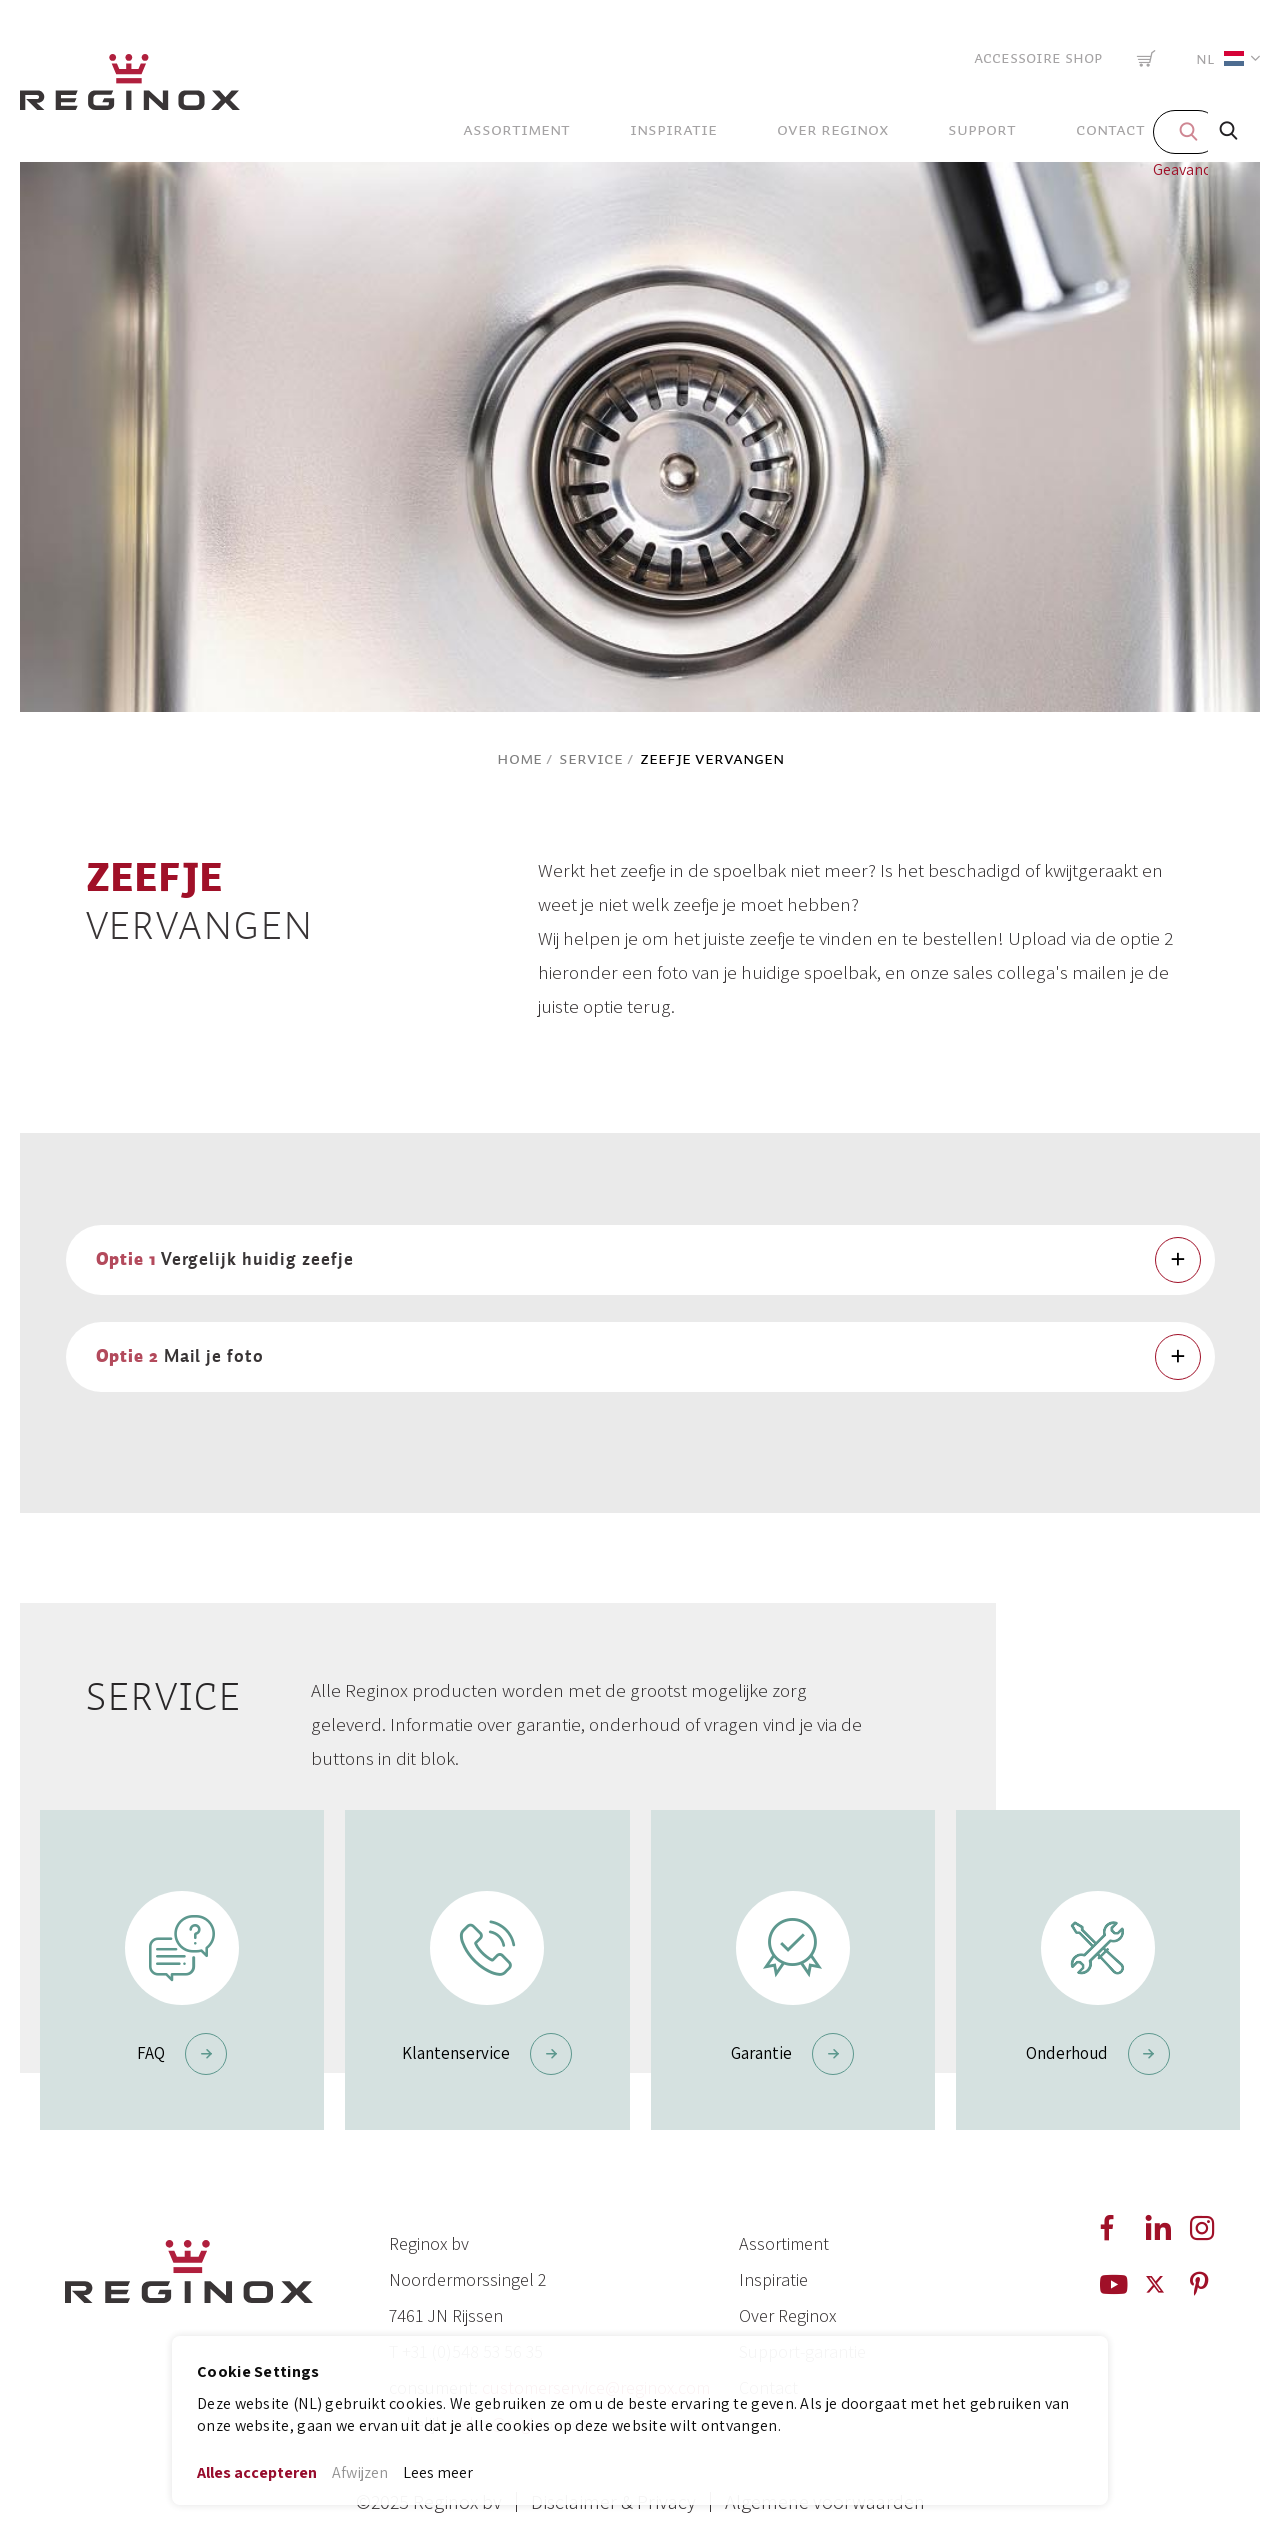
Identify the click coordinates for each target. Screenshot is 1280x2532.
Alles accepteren (257, 2472)
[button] (1224, 58)
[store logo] (130, 87)
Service (591, 759)
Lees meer (438, 2472)
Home (519, 759)
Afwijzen (360, 2472)
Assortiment (784, 2243)
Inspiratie (773, 2279)
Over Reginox (787, 2315)
